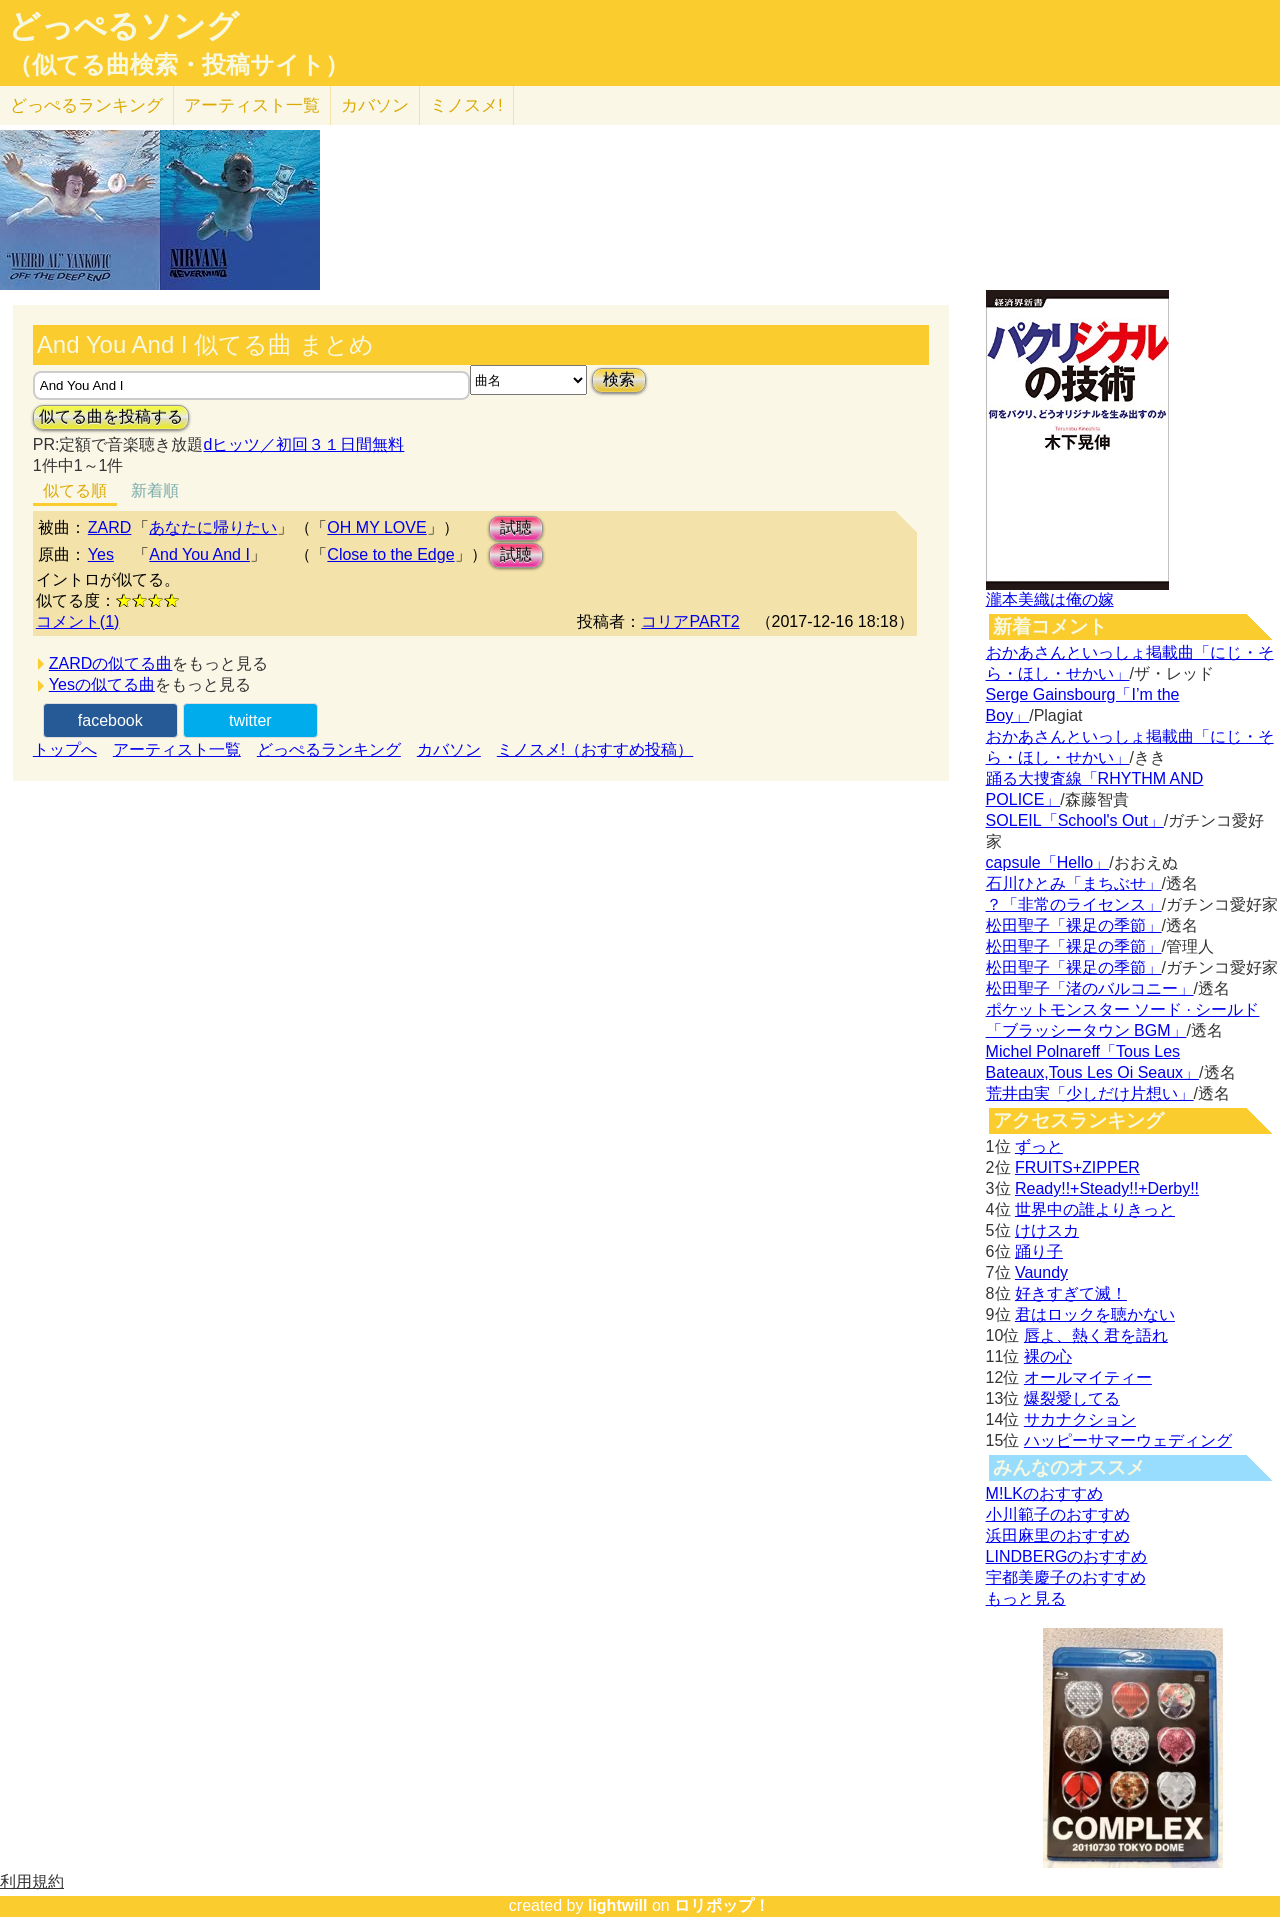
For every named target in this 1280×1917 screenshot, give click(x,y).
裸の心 (1048, 1356)
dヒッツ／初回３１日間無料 (303, 444)
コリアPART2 (690, 621)
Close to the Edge (390, 554)
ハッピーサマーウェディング (1128, 1440)
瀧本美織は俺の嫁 (1050, 599)
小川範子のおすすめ (1058, 1514)
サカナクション (1080, 1419)
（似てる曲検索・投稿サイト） (178, 65)
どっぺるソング (123, 26)
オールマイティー (1088, 1377)
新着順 (155, 490)
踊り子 (1039, 1251)
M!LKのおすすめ (1044, 1493)
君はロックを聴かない (1095, 1314)
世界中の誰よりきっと (1095, 1209)
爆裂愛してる (1072, 1398)
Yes (101, 554)
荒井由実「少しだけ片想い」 (1090, 1093)
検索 (619, 379)
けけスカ (1047, 1230)
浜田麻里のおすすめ (1058, 1535)
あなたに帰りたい (213, 527)
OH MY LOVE (376, 527)
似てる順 (75, 490)
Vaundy (1041, 1272)
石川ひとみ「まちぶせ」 (1074, 883)
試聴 (516, 527)
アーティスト (252, 105)
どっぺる (86, 105)
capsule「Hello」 (1048, 862)
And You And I (199, 554)
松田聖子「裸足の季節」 (1074, 925)
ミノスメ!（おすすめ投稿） (595, 749)
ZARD (110, 527)
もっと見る (1026, 1598)
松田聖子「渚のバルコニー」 (1090, 988)
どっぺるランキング (329, 749)
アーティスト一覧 (177, 749)
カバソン (375, 105)
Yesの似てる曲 (102, 684)
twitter (250, 720)
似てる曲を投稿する (111, 416)
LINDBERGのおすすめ (1067, 1556)
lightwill (618, 1905)
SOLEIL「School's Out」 (1075, 820)
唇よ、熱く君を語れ (1096, 1335)
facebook (110, 720)
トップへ (65, 749)
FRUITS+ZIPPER (1077, 1167)
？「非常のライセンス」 (1074, 904)
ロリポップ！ (722, 1905)
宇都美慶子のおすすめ (1066, 1577)
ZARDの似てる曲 (111, 663)
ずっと (1039, 1146)
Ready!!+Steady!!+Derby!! (1107, 1188)
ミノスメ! (466, 105)
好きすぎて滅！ (1071, 1293)
